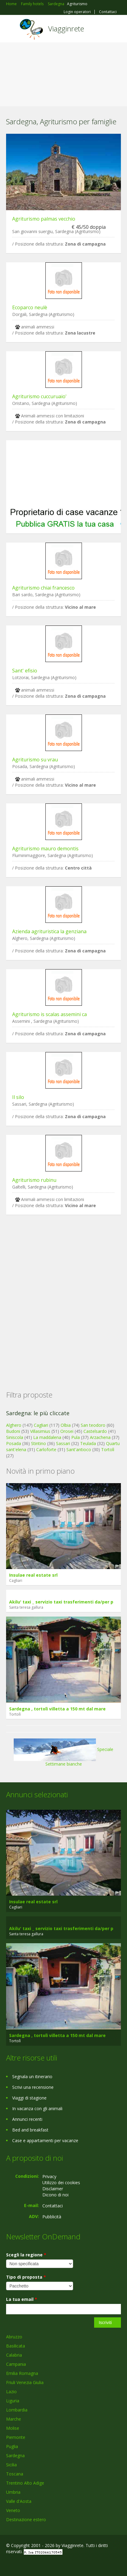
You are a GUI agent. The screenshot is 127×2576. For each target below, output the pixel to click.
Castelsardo (95, 1431)
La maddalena (47, 1437)
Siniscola (14, 1437)
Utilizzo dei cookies (61, 2182)
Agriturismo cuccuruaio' (39, 396)
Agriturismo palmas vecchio (43, 218)
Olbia (66, 1425)
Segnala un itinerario (32, 2076)
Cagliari (41, 1425)
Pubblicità (51, 2217)
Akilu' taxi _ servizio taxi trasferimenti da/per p (61, 1602)
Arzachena (100, 1437)
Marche (13, 2419)
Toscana (14, 2474)
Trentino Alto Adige (25, 2483)
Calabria (14, 2355)
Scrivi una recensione (33, 2087)
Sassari (63, 1443)
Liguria (12, 2401)
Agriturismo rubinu (34, 1180)
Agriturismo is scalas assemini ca (49, 1014)
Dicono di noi (55, 2195)
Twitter (36, 2564)
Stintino (38, 1443)
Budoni (13, 1431)
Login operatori (77, 12)
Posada (13, 1443)
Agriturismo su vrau (35, 759)
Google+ (21, 2564)
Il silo (18, 1097)
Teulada (88, 1443)
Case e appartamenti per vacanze (45, 2140)
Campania (16, 2364)
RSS (50, 2564)
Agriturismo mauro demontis (45, 848)
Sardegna (15, 2455)
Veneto (13, 2510)
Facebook (7, 2564)
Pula (75, 1437)
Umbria (13, 2492)
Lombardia (16, 2410)
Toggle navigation (11, 29)
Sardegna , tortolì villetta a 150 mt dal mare (57, 1709)
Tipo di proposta (26, 2277)
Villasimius (40, 1431)
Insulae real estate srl (33, 1575)
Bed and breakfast (30, 2130)
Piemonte (15, 2437)
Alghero (13, 1425)
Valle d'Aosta (18, 2501)
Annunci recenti (27, 2119)
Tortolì (107, 1449)
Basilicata (15, 2346)
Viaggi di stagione (29, 2098)
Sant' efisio (24, 670)
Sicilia (11, 2465)
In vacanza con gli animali (37, 2108)
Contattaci (108, 12)
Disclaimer (52, 2189)
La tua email (21, 2299)
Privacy (49, 2176)
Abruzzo (14, 2337)
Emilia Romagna (22, 2373)
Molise (12, 2428)
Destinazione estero (26, 2519)
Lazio (11, 2391)
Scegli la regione (26, 2255)
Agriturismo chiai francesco (43, 587)
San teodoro (93, 1425)
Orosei (66, 1431)
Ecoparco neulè (29, 307)
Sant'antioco (78, 1449)
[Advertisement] (63, 75)
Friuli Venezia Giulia (25, 2382)
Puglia (12, 2446)
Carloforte (46, 1449)
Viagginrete (66, 28)
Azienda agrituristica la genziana (49, 931)
